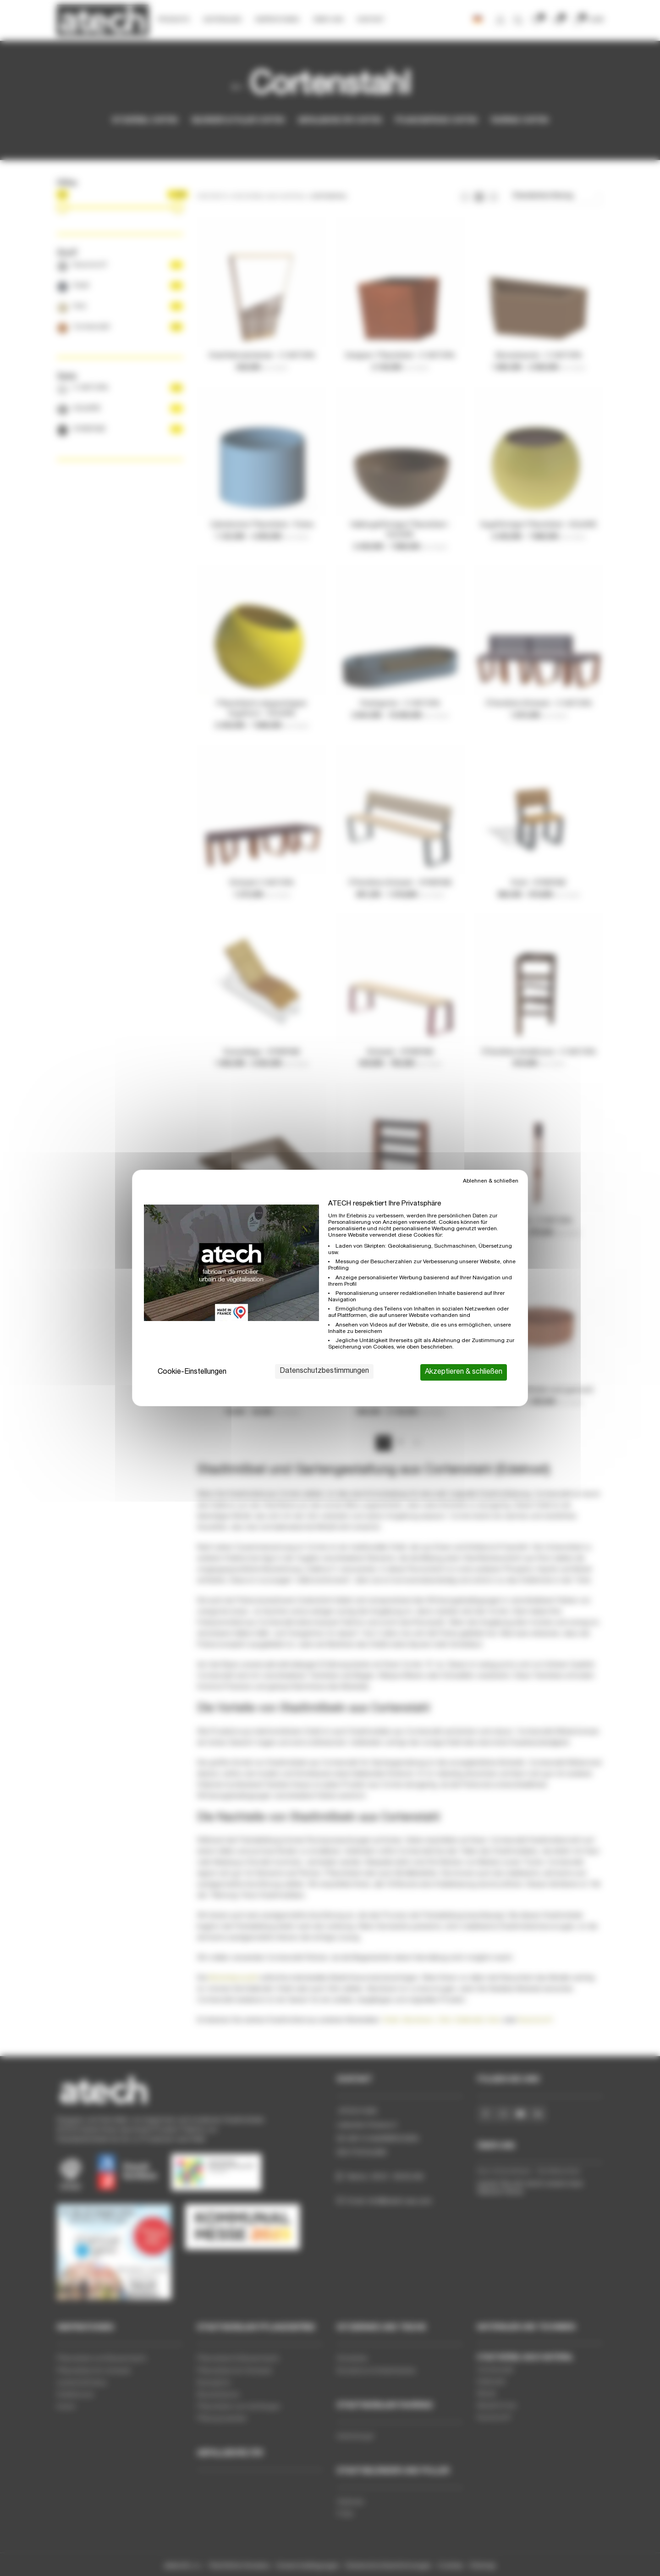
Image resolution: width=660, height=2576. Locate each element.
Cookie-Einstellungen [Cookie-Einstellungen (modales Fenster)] (192, 1372)
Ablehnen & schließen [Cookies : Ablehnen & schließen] (490, 1181)
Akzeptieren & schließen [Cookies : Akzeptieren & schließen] (463, 1372)
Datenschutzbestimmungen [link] (324, 1371)
